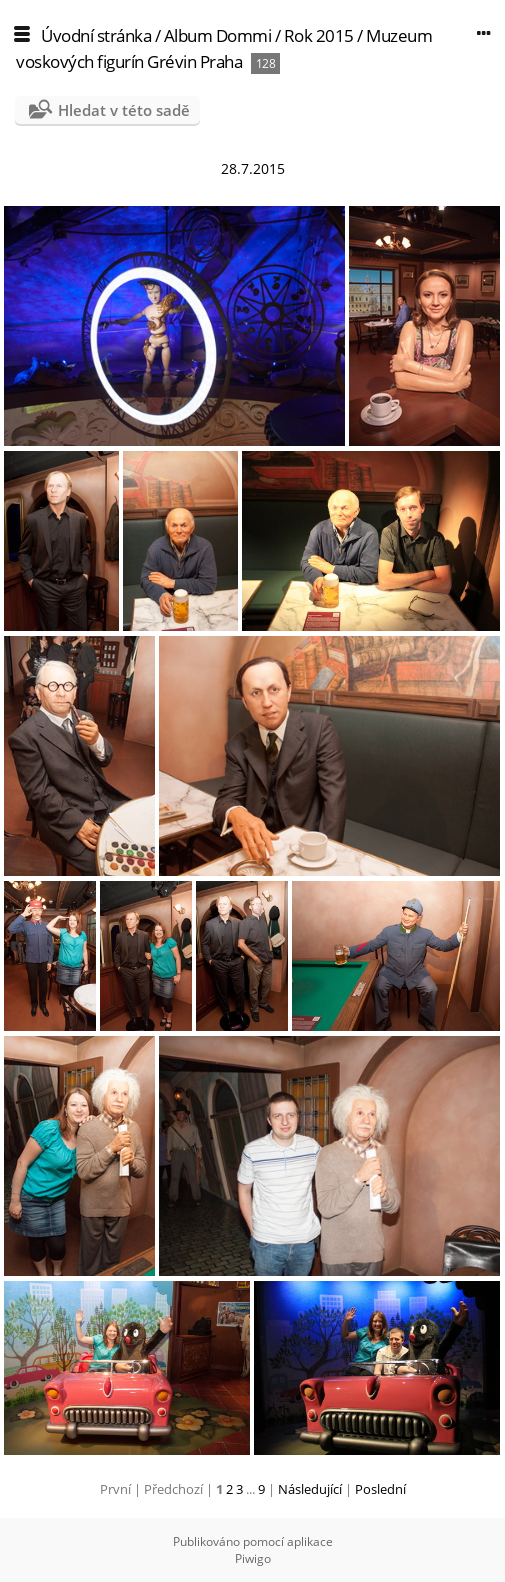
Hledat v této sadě (124, 110)
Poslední (380, 1489)
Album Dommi (218, 35)
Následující (310, 1489)
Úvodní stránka (96, 35)
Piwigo (253, 1558)
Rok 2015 (319, 35)
